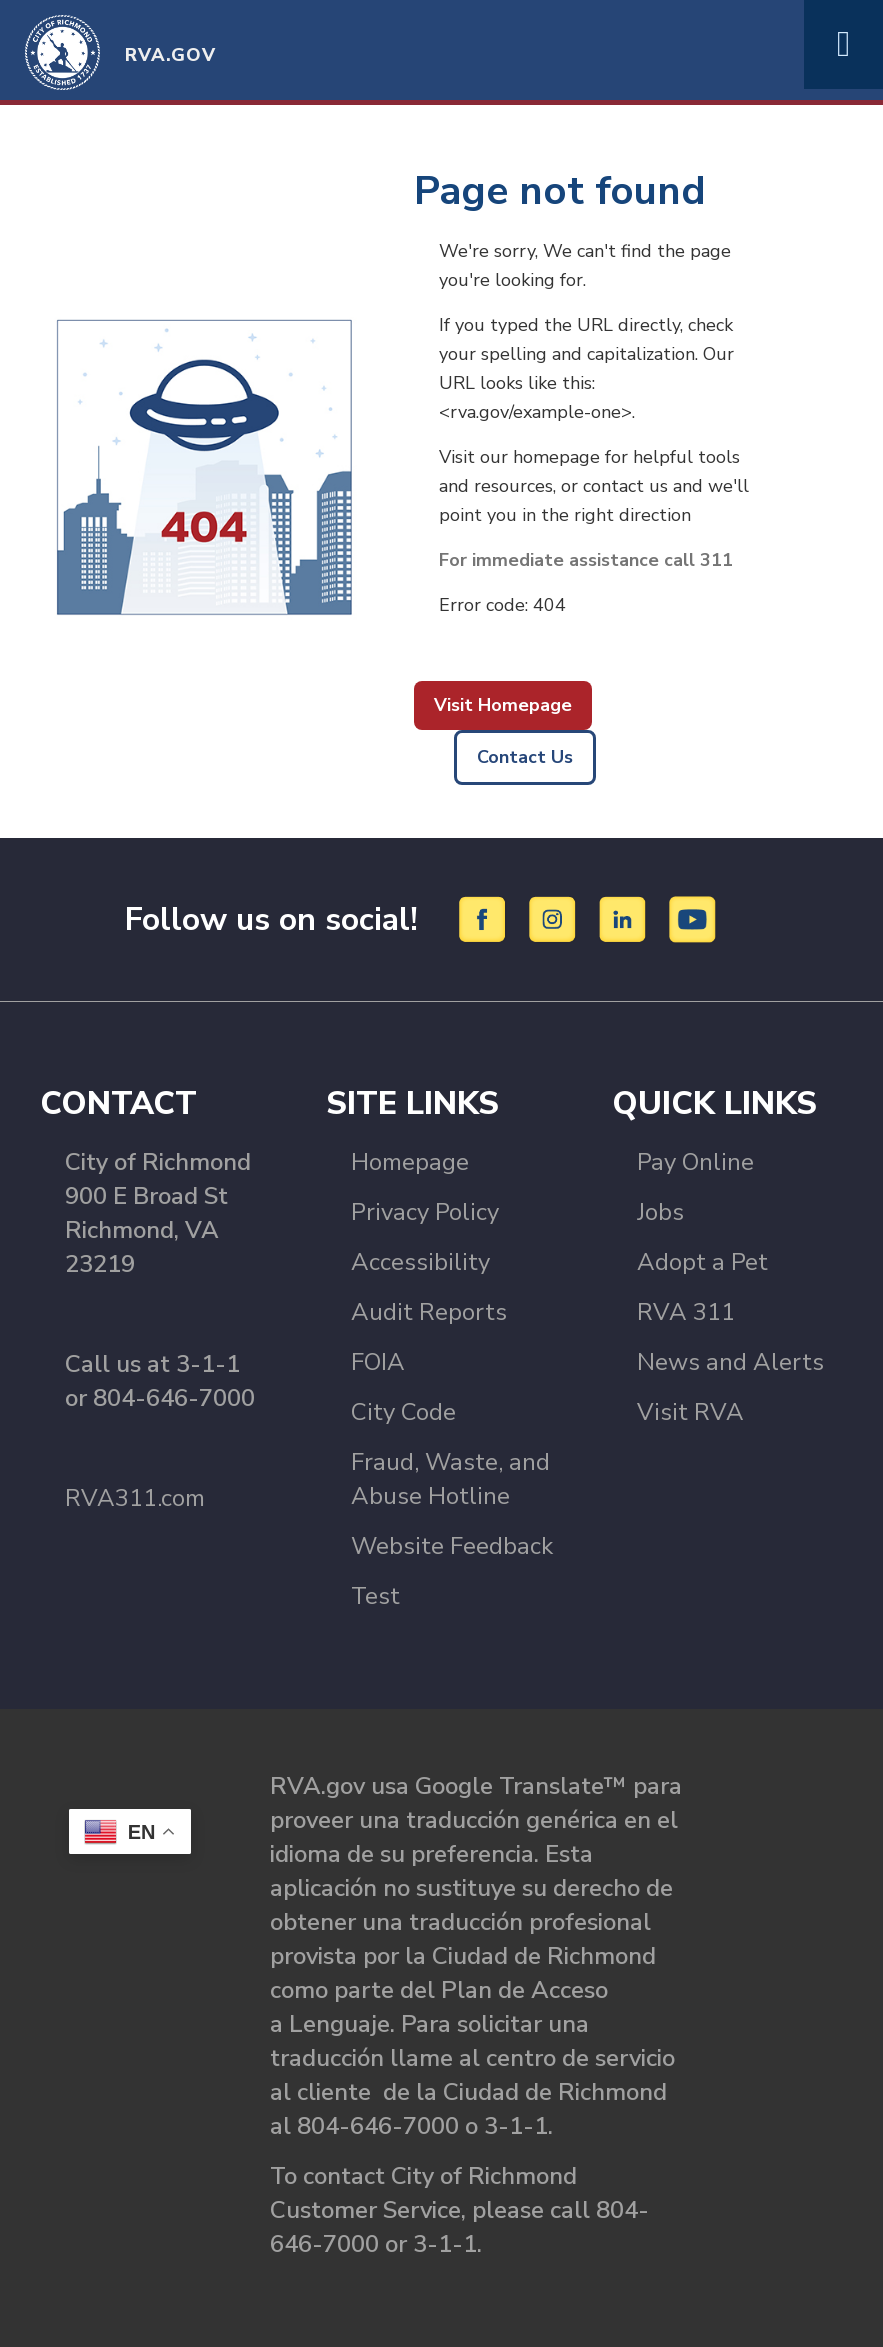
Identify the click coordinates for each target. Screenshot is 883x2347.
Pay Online (695, 1162)
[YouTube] (693, 918)
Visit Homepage (503, 705)
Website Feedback (452, 1546)
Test (375, 1596)
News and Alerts (730, 1362)
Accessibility (420, 1262)
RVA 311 (686, 1312)
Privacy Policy (425, 1212)
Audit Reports (429, 1312)
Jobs (660, 1212)
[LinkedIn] (625, 918)
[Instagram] (555, 918)
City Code (403, 1412)
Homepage (410, 1162)
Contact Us (525, 757)
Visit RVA (690, 1412)
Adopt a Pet (702, 1262)
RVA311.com (135, 1498)
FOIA (378, 1362)
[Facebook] (485, 918)
